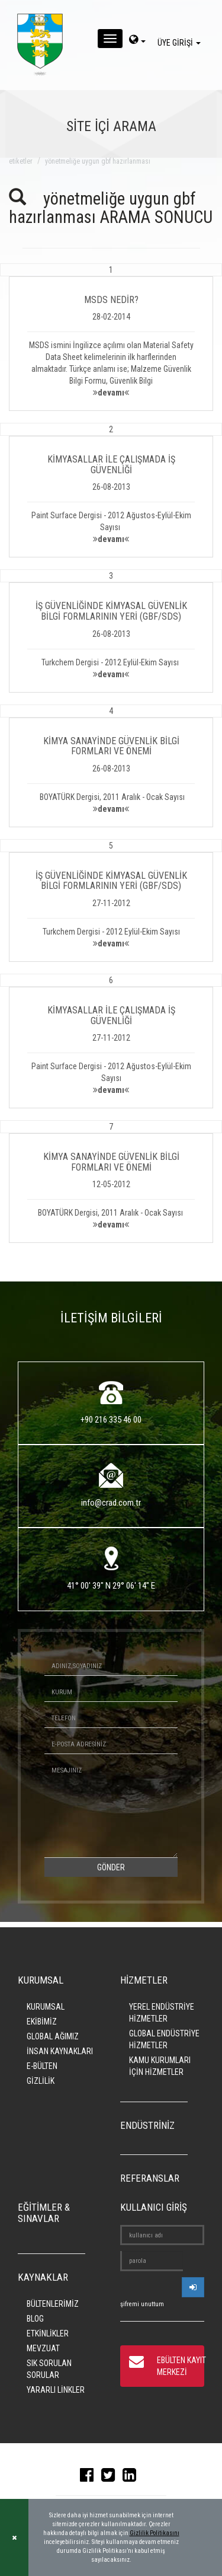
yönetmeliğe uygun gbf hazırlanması (97, 161)
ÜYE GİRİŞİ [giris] (180, 42)
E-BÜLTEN (42, 2066)
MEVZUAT (43, 2348)
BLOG (35, 2318)
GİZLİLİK (40, 2081)
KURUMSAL (46, 2006)
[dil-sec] (137, 40)
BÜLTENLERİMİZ (53, 2304)
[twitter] (111, 2477)
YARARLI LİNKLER (56, 2390)
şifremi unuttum (142, 2304)
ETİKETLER (21, 161)
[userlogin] (193, 2287)
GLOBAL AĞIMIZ (53, 2036)
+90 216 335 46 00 (111, 1419)
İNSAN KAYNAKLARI (60, 2051)
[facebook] (89, 2477)
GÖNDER (111, 1867)
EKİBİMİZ (42, 2021)
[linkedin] (132, 2477)
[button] (111, 337)
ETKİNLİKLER (48, 2333)
